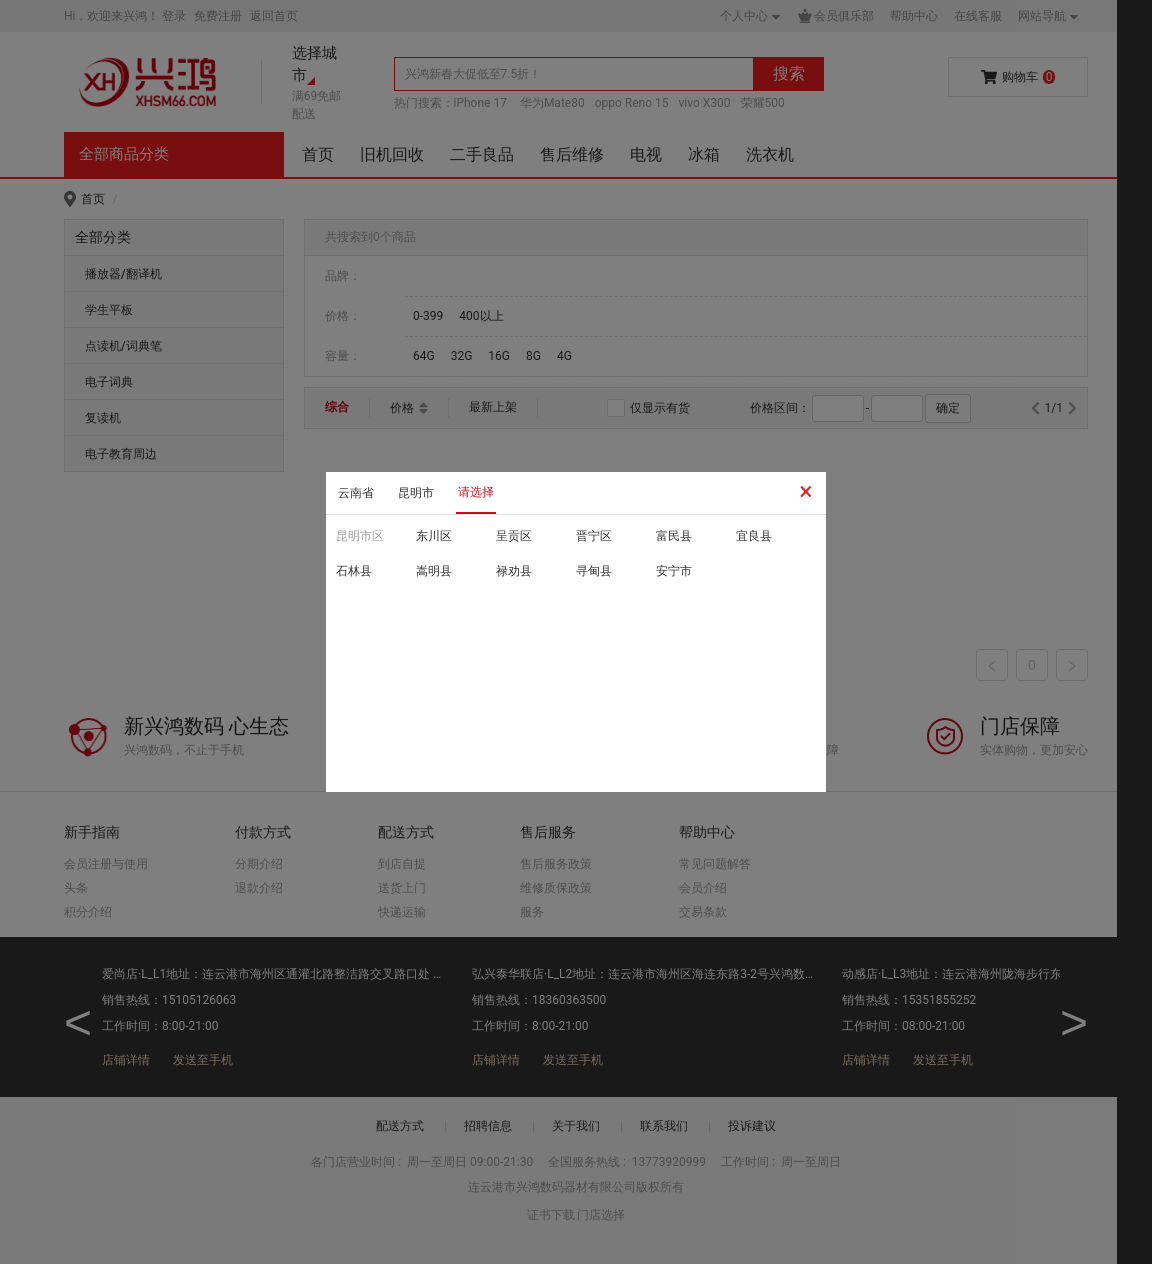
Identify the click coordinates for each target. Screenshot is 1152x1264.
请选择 (476, 492)
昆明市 (416, 493)
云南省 (356, 493)
